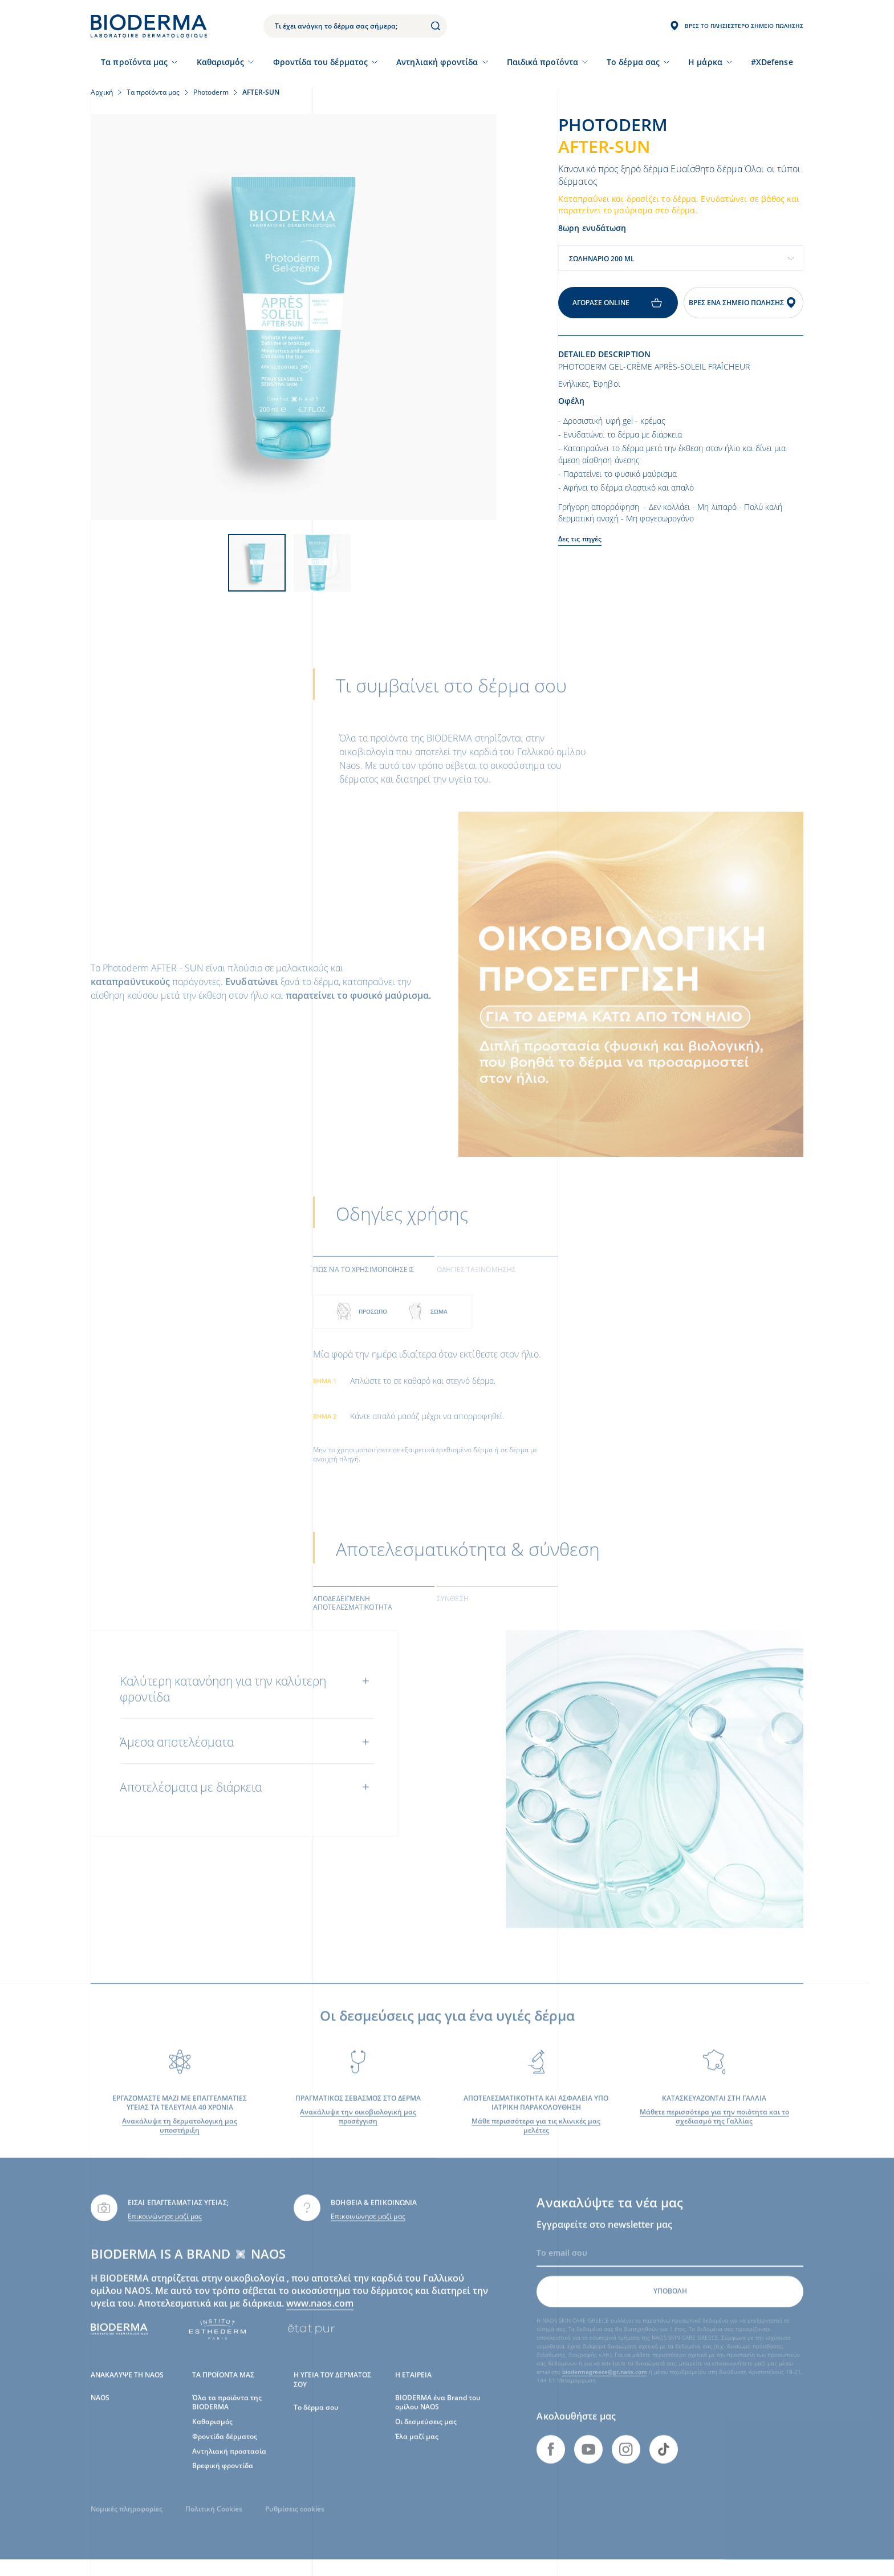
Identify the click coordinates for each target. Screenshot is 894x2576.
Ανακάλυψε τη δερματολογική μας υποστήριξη (179, 2141)
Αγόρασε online (618, 302)
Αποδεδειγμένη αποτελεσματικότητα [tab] (352, 1618)
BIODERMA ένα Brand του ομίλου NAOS (438, 2417)
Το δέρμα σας (633, 61)
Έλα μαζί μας (416, 2451)
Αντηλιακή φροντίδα (437, 61)
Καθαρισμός (221, 61)
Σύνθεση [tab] (453, 1614)
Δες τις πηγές (580, 539)
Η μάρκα (705, 61)
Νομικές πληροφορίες (126, 2524)
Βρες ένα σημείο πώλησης (743, 302)
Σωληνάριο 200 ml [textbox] (602, 259)
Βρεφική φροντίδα (222, 2481)
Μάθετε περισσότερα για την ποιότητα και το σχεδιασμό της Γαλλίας (714, 2132)
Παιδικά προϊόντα (542, 61)
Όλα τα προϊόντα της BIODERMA (227, 2417)
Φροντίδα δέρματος (224, 2451)
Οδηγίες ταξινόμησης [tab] (476, 1285)
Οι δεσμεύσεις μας (426, 2436)
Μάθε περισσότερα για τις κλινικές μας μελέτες (536, 2141)
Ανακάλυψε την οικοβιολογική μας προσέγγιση (358, 2132)
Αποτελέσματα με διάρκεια (191, 1803)
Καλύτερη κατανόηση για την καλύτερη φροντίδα (223, 1704)
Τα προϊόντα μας (134, 61)
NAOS (100, 2413)
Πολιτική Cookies (213, 2524)
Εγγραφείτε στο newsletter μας (604, 2240)
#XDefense (772, 61)
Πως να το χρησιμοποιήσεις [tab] (363, 1285)
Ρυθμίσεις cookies (294, 2524)
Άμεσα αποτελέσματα (177, 1757)
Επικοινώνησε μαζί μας (165, 2232)
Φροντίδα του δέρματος (320, 61)
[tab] (373, 1284)
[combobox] (680, 258)
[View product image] (294, 317)
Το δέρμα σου (316, 2423)
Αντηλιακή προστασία (229, 2466)
